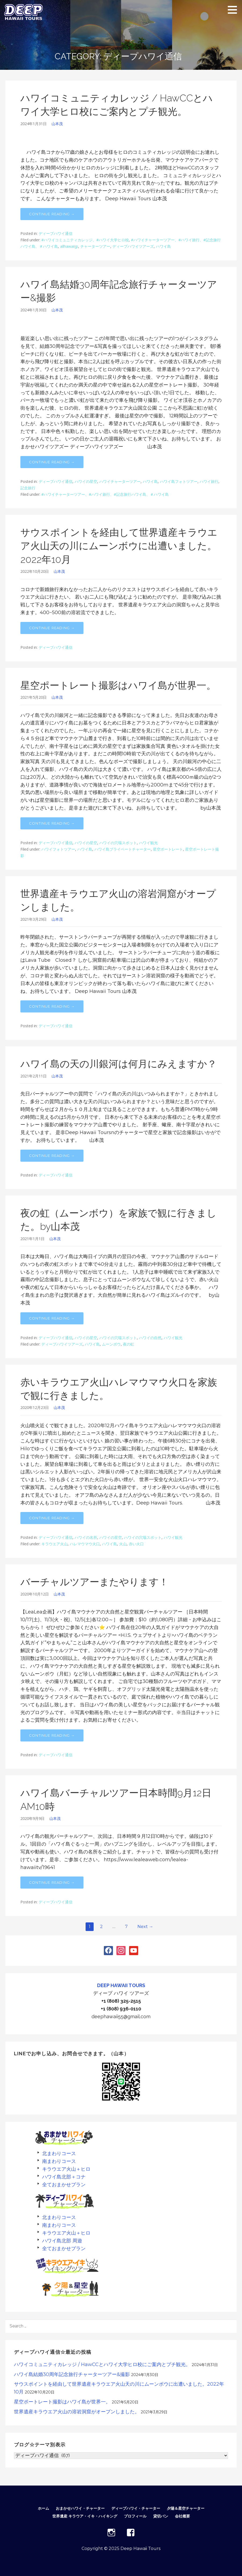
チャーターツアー (95, 246)
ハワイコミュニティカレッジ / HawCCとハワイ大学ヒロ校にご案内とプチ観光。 (102, 2364)
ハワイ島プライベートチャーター (122, 849)
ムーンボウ (111, 1344)
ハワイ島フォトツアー (178, 481)
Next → (145, 1926)
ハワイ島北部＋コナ (64, 2177)
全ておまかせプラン (64, 2184)
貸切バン (160, 2516)
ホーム (43, 2508)
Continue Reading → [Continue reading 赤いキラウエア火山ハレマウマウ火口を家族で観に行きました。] (52, 1518)
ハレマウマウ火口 (85, 1543)
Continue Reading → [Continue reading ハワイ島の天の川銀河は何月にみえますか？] (52, 1155)
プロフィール (135, 2516)
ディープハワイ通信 (55, 233)
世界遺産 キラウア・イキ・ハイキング (84, 2516)
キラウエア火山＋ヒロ (66, 2169)
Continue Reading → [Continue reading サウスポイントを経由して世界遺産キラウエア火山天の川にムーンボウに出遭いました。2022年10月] (52, 628)
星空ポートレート (168, 849)
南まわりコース (59, 2161)
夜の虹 (128, 1344)
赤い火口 (136, 1543)
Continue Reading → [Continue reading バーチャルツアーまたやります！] (52, 1735)
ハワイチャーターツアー (120, 481)
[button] (234, 10)
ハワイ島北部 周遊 (62, 2240)
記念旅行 (27, 487)
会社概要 (182, 2516)
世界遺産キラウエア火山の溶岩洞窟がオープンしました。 (77, 2412)
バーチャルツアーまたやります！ (94, 1581)
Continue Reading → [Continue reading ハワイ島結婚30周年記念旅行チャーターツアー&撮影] (52, 462)
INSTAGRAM (111, 2532)
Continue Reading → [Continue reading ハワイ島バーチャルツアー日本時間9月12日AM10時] (52, 1882)
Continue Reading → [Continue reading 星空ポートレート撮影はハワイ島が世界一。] (52, 823)
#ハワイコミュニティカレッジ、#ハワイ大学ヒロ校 (85, 239)
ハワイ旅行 (209, 481)
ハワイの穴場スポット (118, 842)
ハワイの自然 (150, 1337)
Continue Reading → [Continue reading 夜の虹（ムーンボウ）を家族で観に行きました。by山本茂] (52, 1318)
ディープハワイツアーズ (133, 246)
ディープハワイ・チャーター (135, 2508)
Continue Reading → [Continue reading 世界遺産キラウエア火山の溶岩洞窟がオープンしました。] (52, 1006)
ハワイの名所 (86, 1537)
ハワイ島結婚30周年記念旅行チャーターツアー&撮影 (72, 2374)
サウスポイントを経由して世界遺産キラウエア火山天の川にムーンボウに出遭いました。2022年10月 (118, 546)
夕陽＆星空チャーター (185, 2508)
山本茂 (57, 123)
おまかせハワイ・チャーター (80, 2508)
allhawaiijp (69, 246)
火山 (123, 1543)
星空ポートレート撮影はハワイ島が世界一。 (118, 685)
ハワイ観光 (148, 842)
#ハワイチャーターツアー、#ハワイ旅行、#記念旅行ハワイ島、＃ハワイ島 (105, 494)
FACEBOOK (130, 2532)
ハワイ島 (163, 246)
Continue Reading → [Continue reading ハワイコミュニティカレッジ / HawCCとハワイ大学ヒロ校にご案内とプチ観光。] (52, 214)
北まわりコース (59, 2153)
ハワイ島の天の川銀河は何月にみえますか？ (118, 1063)
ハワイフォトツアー (58, 849)
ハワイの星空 (86, 481)
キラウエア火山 (54, 1543)
